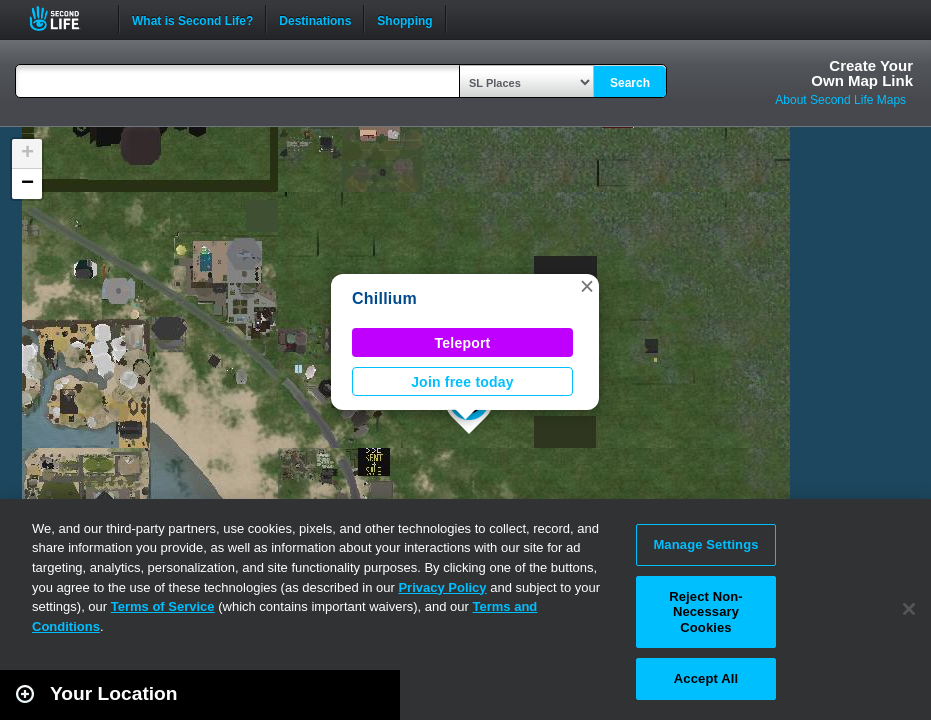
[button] (587, 286)
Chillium (384, 298)
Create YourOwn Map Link (862, 73)
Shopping (404, 19)
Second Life (65, 18)
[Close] (909, 609)
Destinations (315, 19)
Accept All (706, 678)
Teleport (463, 343)
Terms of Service (163, 606)
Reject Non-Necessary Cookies (706, 612)
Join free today (462, 382)
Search (630, 83)
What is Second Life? (192, 19)
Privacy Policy (442, 587)
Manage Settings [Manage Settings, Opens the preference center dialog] (705, 544)
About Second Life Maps (840, 100)
